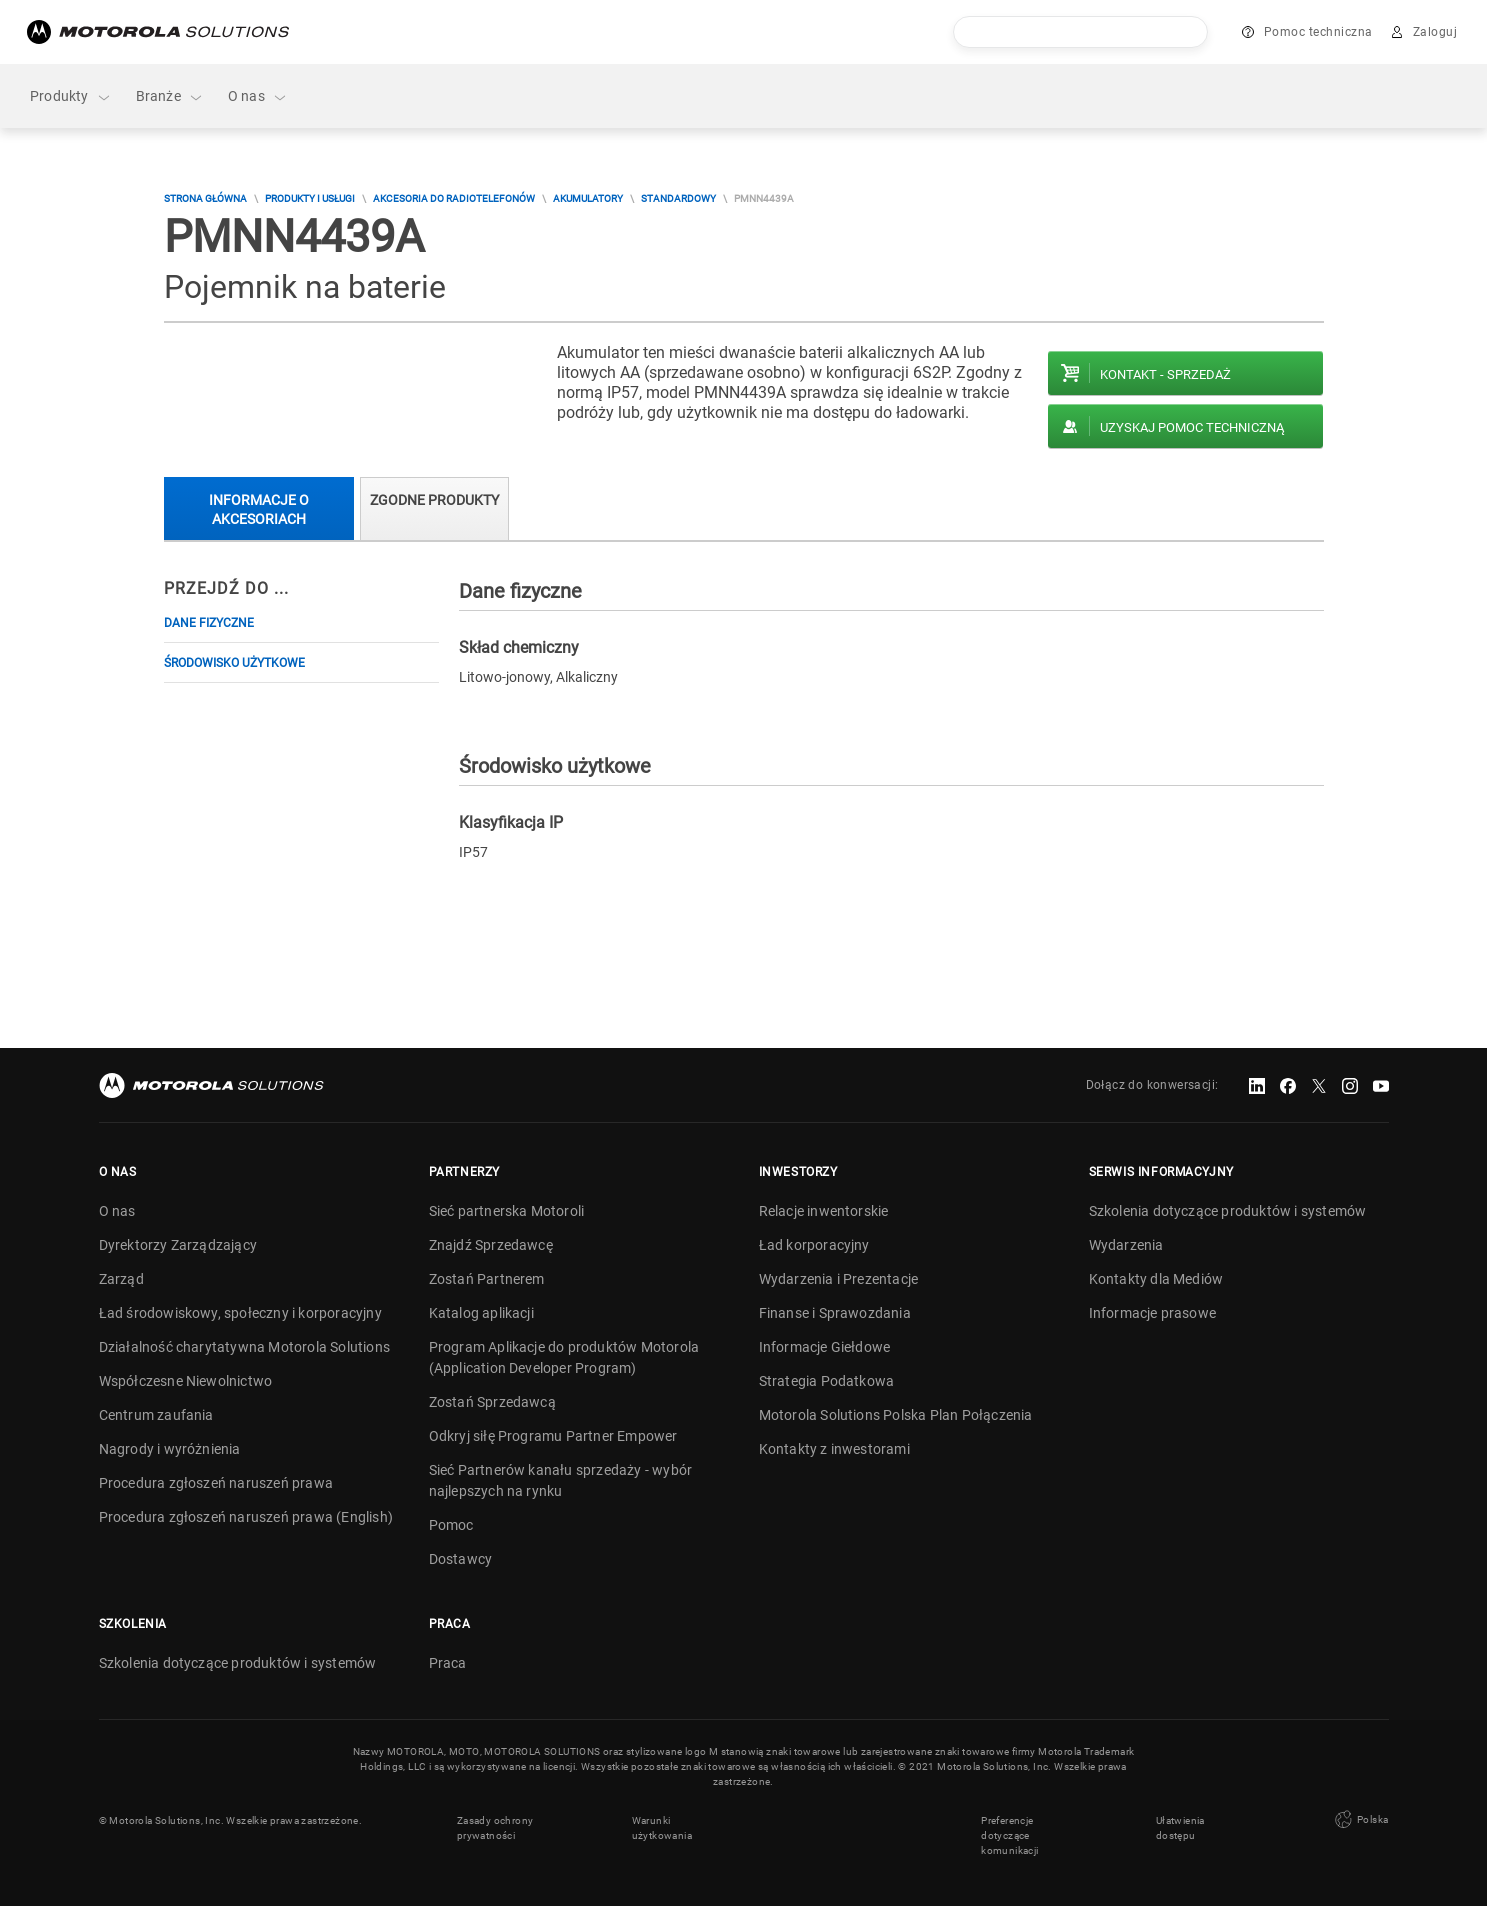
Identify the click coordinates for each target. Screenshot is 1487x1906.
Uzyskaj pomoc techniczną (1192, 427)
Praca (448, 1663)
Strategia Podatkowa (827, 1381)
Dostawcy (461, 1559)
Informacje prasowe (1153, 1313)
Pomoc (451, 1525)
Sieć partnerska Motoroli (507, 1211)
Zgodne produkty (434, 500)
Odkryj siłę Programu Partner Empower (553, 1436)
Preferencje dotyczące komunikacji (1009, 1835)
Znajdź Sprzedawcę (491, 1245)
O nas (258, 96)
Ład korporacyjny (814, 1245)
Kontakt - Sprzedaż (1165, 374)
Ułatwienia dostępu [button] (1180, 1828)
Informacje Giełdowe (825, 1347)
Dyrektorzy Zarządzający (178, 1245)
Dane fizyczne (209, 623)
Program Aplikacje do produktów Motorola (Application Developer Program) (564, 1357)
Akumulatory (588, 198)
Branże (170, 96)
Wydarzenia (1126, 1245)
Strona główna (205, 198)
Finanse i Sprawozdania (835, 1313)
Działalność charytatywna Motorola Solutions (245, 1347)
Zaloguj (1435, 32)
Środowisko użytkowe (234, 663)
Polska (1360, 1820)
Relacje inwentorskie (824, 1211)
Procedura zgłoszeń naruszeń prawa (216, 1483)
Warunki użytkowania (662, 1828)
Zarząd (121, 1279)
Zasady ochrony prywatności (495, 1828)
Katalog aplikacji (481, 1313)
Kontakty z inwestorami (834, 1449)
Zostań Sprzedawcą (492, 1402)
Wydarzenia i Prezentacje (839, 1279)
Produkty (71, 96)
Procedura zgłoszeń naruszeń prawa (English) (246, 1517)
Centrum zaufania (156, 1415)
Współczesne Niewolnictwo (186, 1381)
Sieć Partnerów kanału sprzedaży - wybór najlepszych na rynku (561, 1480)
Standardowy (678, 198)
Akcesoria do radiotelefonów (454, 198)
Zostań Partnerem (487, 1279)
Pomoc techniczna (1318, 32)
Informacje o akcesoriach (259, 509)
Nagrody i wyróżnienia (170, 1449)
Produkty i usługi (310, 198)
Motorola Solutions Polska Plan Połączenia (896, 1415)
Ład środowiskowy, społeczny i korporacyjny (240, 1313)
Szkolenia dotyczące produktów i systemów (1228, 1211)
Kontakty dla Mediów (1156, 1279)
